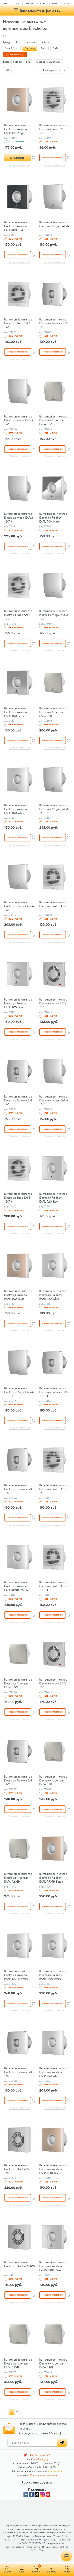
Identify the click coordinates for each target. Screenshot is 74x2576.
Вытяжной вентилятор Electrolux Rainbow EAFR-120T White (53, 1986)
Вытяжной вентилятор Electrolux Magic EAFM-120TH (19, 520)
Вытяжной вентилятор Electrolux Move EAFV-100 (53, 1693)
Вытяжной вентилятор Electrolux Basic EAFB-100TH (53, 1595)
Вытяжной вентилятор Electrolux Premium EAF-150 (19, 2084)
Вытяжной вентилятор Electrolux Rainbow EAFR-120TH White (18, 1986)
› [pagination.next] (21, 2426)
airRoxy (45, 42)
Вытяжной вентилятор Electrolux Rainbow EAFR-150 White (53, 2084)
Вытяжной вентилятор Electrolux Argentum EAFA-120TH (18, 1888)
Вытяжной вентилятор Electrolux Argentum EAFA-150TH (18, 2377)
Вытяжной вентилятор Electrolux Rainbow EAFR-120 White (53, 1302)
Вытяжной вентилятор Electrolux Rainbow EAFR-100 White (18, 813)
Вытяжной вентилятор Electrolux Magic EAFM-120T (19, 911)
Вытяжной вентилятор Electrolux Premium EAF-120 (19, 1106)
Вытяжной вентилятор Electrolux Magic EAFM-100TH (19, 1400)
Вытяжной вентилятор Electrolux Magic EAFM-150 (54, 618)
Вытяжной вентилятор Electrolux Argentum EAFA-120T (53, 2377)
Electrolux (29, 48)
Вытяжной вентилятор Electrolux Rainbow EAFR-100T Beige (53, 2181)
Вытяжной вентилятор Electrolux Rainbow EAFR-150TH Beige (53, 1888)
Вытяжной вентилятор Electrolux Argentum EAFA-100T (18, 1693)
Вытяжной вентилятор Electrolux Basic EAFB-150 (53, 911)
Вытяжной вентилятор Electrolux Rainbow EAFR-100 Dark (18, 227)
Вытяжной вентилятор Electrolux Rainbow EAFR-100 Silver (18, 715)
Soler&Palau (11, 48)
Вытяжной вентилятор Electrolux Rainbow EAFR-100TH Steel (53, 2279)
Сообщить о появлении (52, 158)
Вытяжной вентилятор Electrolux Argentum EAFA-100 (53, 422)
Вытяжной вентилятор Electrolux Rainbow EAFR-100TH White (18, 1595)
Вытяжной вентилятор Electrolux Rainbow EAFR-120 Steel (53, 1204)
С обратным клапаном (48, 61)
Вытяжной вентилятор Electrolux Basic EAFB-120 (18, 324)
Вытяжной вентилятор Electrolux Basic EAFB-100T (18, 618)
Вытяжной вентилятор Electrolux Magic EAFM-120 (19, 422)
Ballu (43, 48)
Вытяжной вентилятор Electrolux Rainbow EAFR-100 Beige (18, 1302)
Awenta (30, 42)
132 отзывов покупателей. (42, 2489)
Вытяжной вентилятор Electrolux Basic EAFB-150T (53, 1497)
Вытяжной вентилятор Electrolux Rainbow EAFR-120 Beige (18, 129)
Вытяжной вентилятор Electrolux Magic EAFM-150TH (54, 813)
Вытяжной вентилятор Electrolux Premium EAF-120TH (19, 1790)
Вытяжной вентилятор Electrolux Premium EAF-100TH (54, 1400)
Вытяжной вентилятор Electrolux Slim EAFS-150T (18, 2181)
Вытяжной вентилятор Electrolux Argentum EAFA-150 (53, 1790)
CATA (55, 48)
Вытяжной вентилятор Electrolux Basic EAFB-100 (53, 129)
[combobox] (9, 70)
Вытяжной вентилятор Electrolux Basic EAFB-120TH (18, 1204)
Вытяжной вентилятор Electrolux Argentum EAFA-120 (53, 715)
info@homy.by (41, 2473)
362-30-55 (39, 2469)
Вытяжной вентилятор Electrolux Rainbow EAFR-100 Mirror (53, 520)
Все (18, 42)
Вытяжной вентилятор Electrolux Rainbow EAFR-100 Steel (18, 1009)
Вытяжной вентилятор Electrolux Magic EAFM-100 (54, 227)
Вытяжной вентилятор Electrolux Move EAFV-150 (53, 1009)
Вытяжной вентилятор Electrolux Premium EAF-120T (19, 1497)
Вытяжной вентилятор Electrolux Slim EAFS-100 (19, 2277)
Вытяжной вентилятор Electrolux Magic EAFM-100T (54, 1106)
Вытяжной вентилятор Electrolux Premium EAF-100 (54, 324)
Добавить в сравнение (19, 165)
